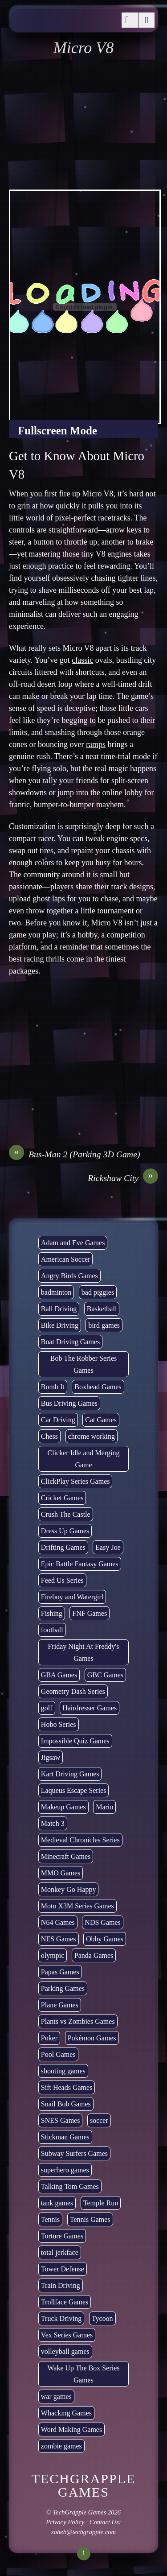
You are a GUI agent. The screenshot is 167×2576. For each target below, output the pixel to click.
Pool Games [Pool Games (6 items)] (58, 2054)
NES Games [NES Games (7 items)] (58, 1939)
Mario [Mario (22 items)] (104, 1807)
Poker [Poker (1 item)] (49, 2038)
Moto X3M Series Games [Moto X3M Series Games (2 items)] (77, 1906)
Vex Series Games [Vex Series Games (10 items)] (67, 2335)
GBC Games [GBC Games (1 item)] (105, 1675)
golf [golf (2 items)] (47, 1708)
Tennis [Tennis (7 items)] (50, 2219)
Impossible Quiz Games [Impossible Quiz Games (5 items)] (75, 1741)
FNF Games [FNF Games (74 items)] (89, 1613)
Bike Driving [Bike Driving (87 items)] (59, 1325)
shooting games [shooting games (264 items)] (63, 2071)
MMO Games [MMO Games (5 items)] (60, 1873)
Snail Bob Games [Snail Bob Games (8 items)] (66, 2104)
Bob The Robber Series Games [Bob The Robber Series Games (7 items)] (83, 1364)
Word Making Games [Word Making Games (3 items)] (71, 2429)
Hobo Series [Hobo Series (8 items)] (58, 1724)
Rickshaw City (123, 1178)
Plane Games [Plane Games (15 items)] (59, 2005)
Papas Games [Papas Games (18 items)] (60, 1972)
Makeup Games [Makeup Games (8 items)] (63, 1807)
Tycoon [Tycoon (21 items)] (102, 2318)
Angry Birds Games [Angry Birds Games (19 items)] (69, 1276)
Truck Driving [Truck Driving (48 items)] (61, 2318)
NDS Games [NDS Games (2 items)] (102, 1922)
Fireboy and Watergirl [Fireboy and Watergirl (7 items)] (72, 1597)
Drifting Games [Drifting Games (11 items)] (63, 1547)
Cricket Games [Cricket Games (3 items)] (62, 1498)
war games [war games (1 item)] (56, 2396)
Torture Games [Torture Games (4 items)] (62, 2236)
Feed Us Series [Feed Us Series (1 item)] (62, 1580)
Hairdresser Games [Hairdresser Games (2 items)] (89, 1708)
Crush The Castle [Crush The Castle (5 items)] (65, 1514)
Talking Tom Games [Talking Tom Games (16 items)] (70, 2186)
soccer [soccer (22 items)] (99, 2120)
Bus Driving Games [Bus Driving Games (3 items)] (69, 1403)
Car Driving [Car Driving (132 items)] (58, 1420)
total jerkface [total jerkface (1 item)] (59, 2252)
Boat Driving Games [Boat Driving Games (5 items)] (70, 1342)
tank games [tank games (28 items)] (57, 2203)
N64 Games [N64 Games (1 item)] (58, 1922)
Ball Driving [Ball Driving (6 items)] (59, 1309)
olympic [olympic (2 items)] (52, 1955)
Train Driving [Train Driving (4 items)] (60, 2285)
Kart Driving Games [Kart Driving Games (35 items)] (70, 1774)
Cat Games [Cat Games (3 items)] (101, 1420)
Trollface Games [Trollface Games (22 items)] (65, 2302)
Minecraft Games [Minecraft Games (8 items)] (66, 1856)
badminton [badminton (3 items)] (56, 1292)
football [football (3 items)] (52, 1630)
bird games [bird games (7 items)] (104, 1325)
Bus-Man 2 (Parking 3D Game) (74, 1154)
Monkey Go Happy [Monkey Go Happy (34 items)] (68, 1889)
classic (82, 660)
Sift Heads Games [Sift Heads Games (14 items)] (67, 2087)
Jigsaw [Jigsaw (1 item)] (51, 1757)
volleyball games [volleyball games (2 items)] (65, 2351)
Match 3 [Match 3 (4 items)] (53, 1823)
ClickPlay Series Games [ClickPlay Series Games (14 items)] (75, 1481)
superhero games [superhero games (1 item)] (65, 2170)
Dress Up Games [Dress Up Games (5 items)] (65, 1531)
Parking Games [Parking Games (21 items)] (63, 1988)
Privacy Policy (65, 2522)
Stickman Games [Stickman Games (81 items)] (65, 2137)
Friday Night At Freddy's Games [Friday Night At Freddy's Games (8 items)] (83, 1652)
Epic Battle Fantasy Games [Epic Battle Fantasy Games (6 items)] (79, 1564)
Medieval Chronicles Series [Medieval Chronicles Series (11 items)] (80, 1840)
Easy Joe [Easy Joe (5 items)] (107, 1547)
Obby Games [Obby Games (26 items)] (104, 1939)
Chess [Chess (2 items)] (49, 1436)
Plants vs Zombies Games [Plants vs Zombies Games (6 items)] (78, 2021)
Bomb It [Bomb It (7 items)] (53, 1387)
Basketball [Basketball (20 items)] (102, 1309)
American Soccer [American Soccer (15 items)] (65, 1259)
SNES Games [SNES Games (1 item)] (60, 2120)
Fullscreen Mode (57, 431)
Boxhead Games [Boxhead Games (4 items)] (97, 1387)
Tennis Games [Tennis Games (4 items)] (90, 2219)
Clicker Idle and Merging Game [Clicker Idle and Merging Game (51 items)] (84, 1459)
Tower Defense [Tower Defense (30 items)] (62, 2269)
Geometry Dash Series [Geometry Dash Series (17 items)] (73, 1691)
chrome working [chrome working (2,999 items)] (91, 1436)
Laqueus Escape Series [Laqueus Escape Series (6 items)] (73, 1790)
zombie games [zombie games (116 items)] (61, 2446)
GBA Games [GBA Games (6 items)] (59, 1675)
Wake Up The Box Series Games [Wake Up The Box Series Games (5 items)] (84, 2374)
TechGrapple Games (79, 2512)
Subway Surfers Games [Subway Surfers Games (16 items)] (74, 2153)
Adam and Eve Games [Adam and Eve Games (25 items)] (73, 1243)
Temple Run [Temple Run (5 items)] (100, 2203)
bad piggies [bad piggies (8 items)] (97, 1292)
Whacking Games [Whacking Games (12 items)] (66, 2413)
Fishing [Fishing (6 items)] (51, 1613)
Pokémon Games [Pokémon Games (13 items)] (92, 2038)
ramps (96, 744)
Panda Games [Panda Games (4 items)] (94, 1955)
